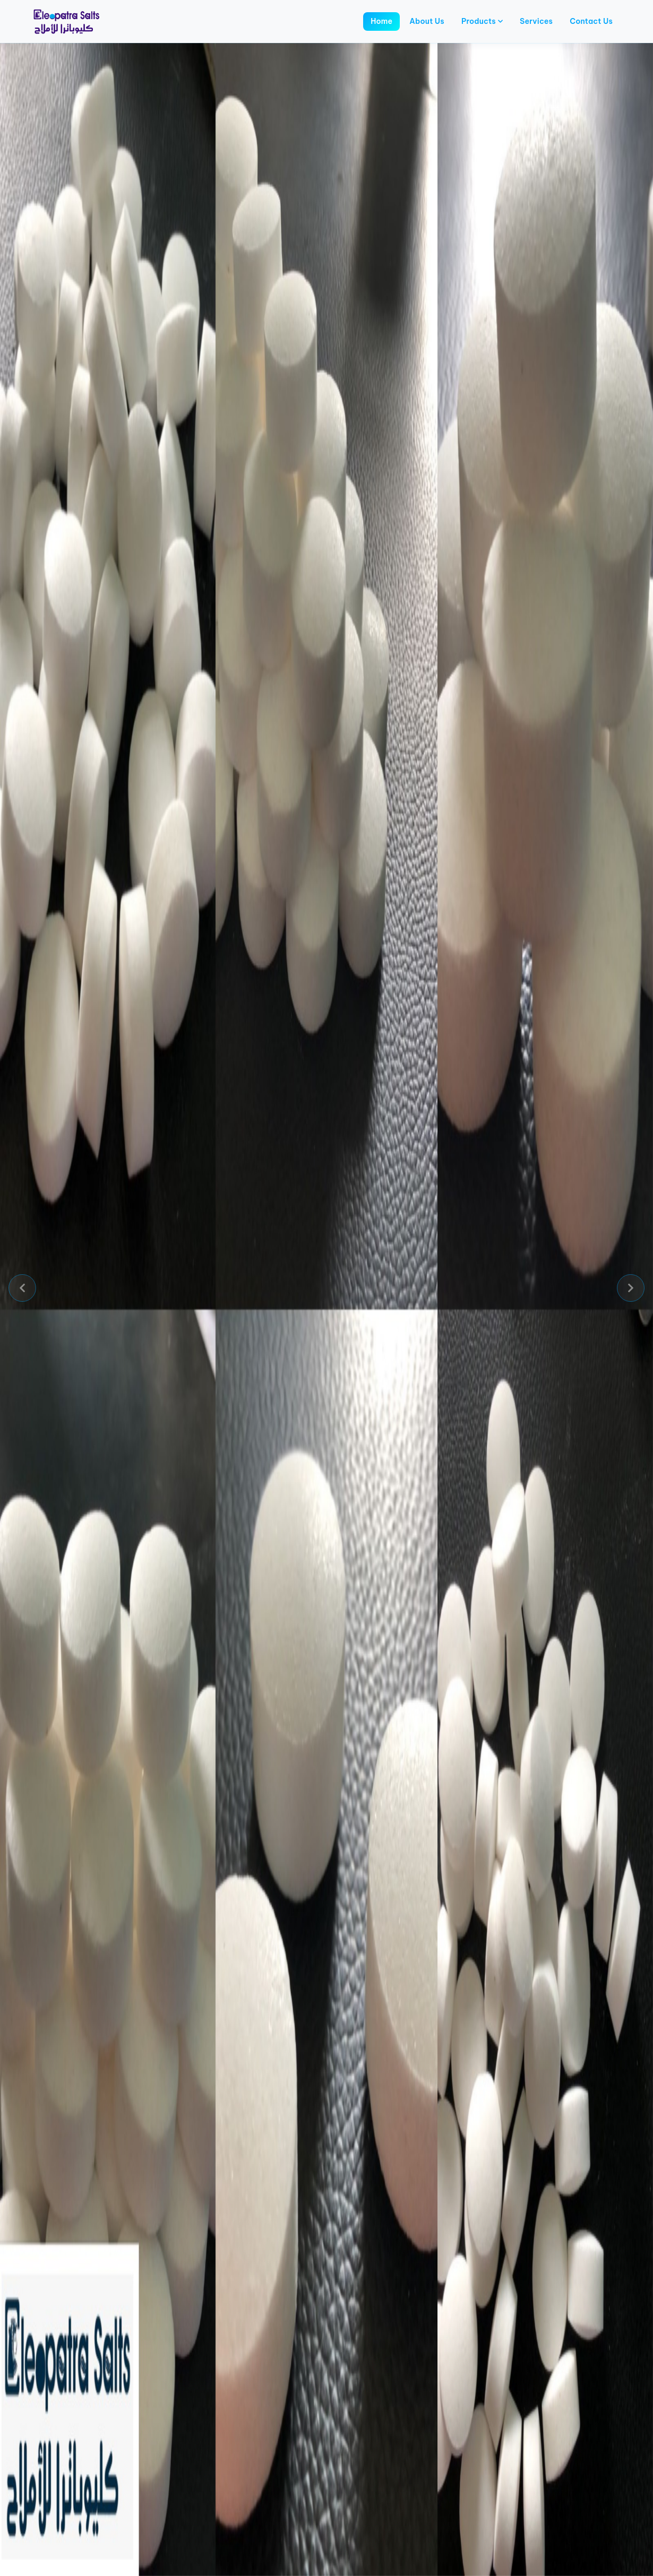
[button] (22, 1288)
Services (536, 21)
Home (381, 21)
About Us (426, 21)
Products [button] (482, 21)
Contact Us (591, 21)
